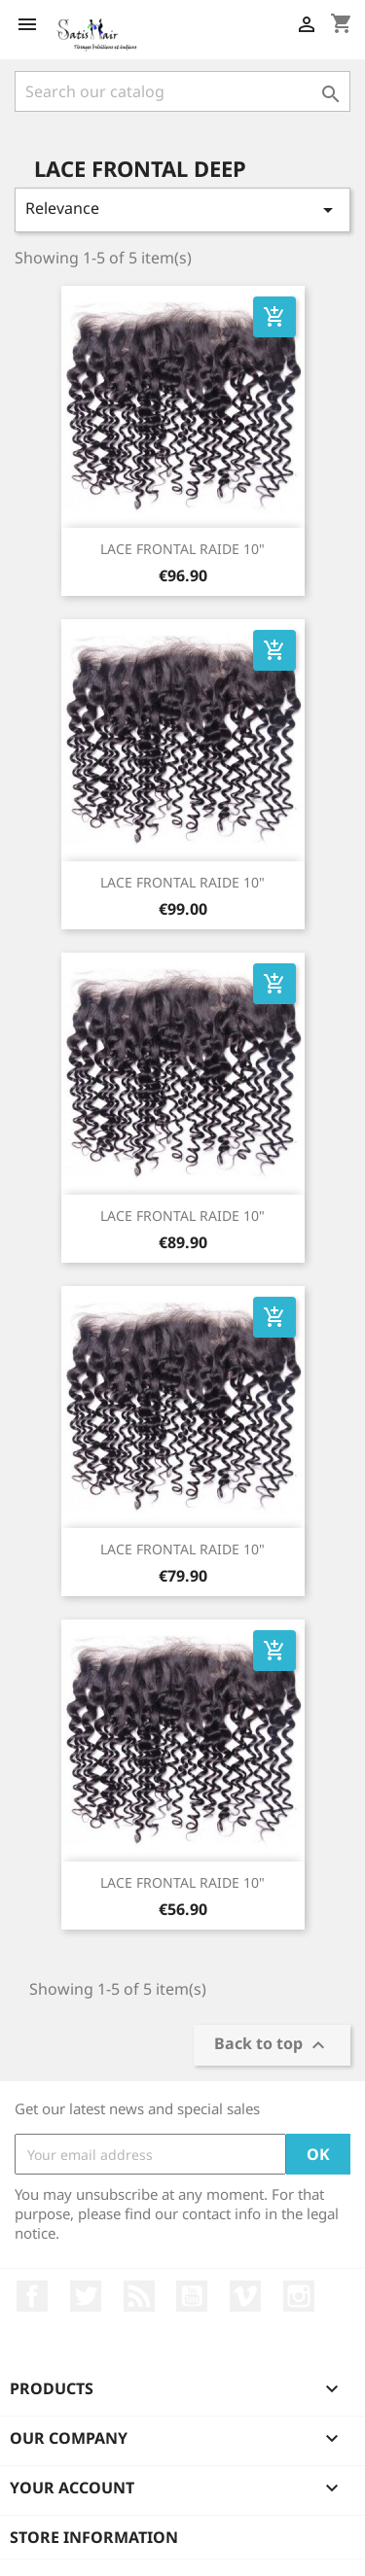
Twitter (85, 2296)
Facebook (32, 2296)
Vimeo (245, 2296)
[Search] (182, 91)
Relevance (182, 209)
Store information (94, 2537)
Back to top (272, 2046)
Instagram (298, 2296)
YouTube (191, 2296)
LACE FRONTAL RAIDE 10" (182, 549)
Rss (139, 2296)
